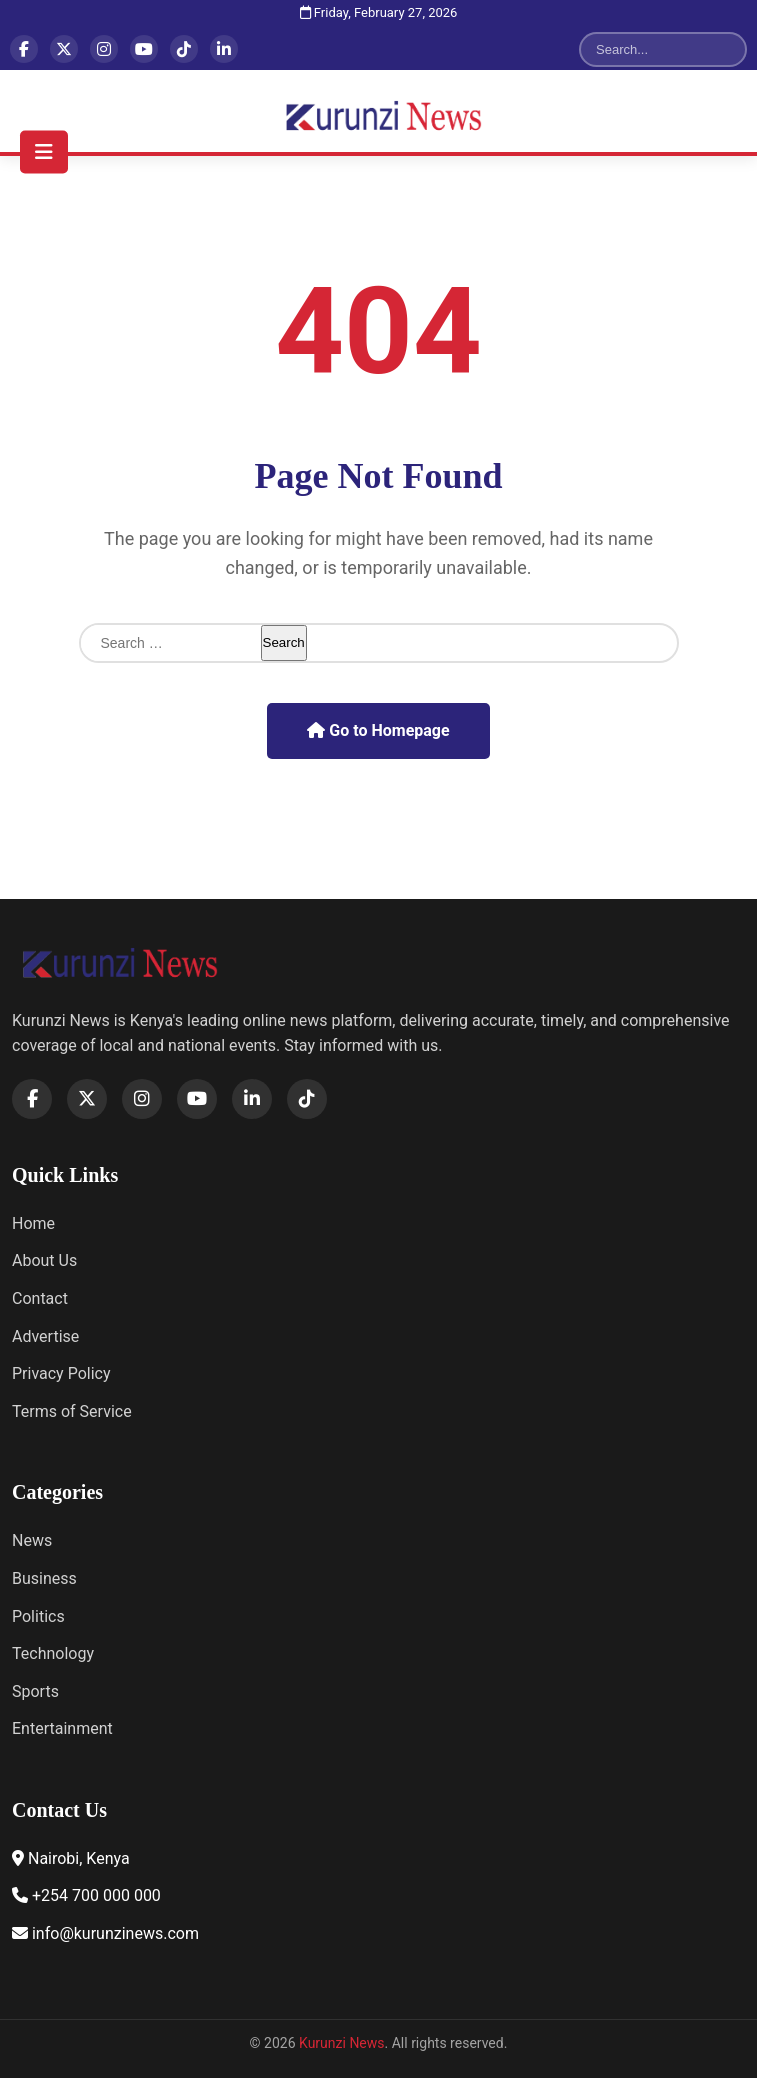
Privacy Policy (61, 1373)
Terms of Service (72, 1411)
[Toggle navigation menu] (44, 151)
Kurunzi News (342, 2043)
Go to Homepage (378, 730)
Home (33, 1223)
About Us (44, 1260)
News (32, 1540)
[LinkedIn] (224, 49)
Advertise (45, 1336)
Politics (38, 1616)
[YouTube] (144, 49)
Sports (35, 1691)
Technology (53, 1653)
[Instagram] (104, 49)
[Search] (651, 49)
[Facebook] (24, 49)
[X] (64, 49)
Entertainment (62, 1728)
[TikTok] (184, 49)
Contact (40, 1298)
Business (44, 1578)
